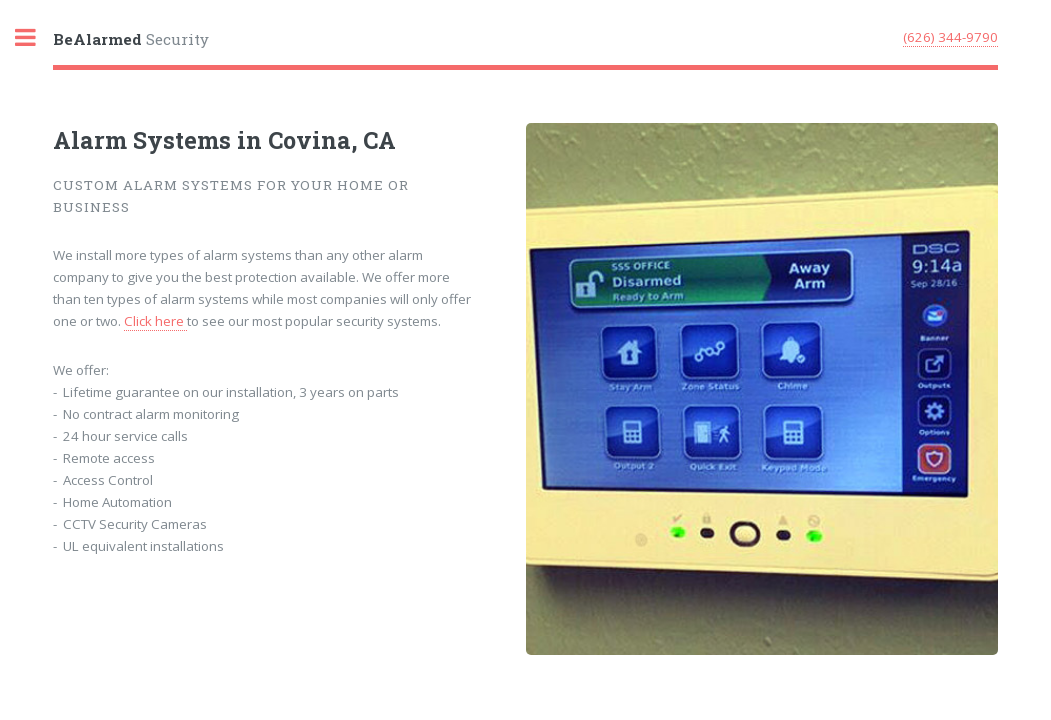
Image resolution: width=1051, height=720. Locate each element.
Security (131, 39)
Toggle (36, 37)
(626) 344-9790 (950, 37)
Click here (155, 321)
